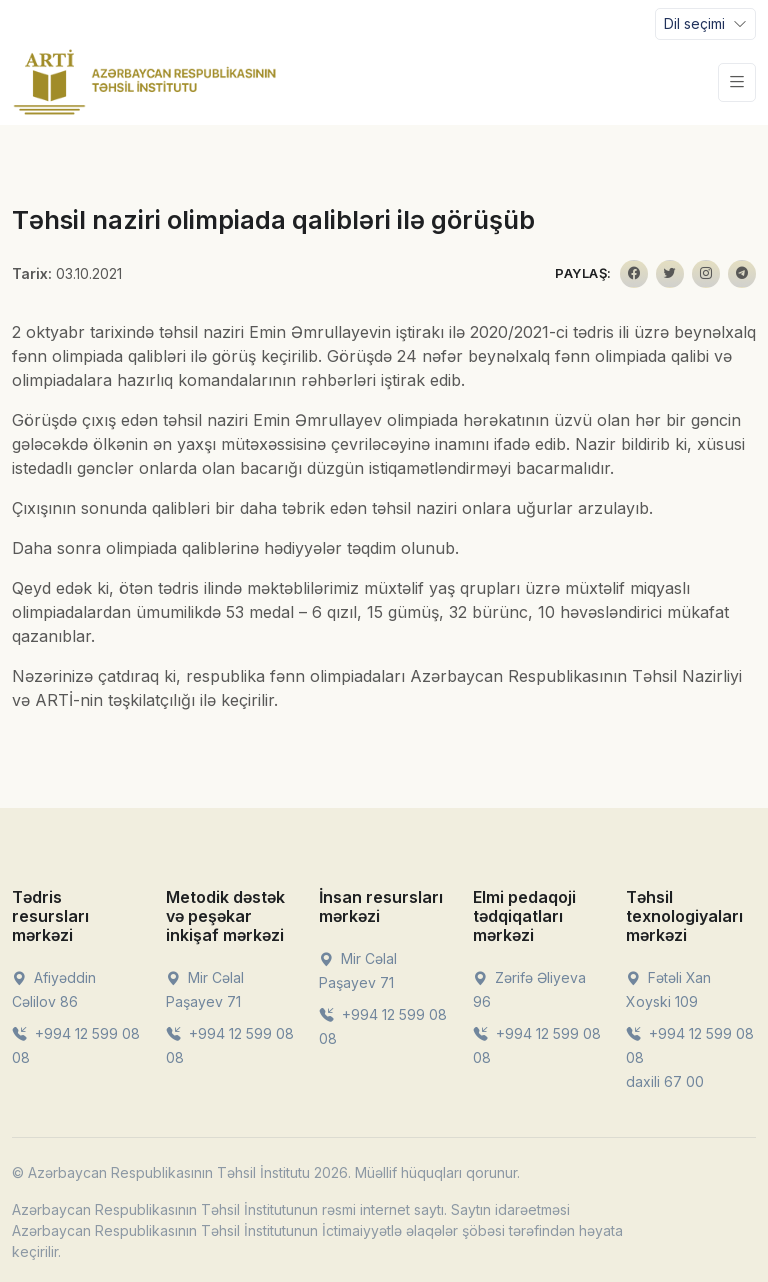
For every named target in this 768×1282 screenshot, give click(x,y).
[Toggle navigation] (705, 24)
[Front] (145, 82)
